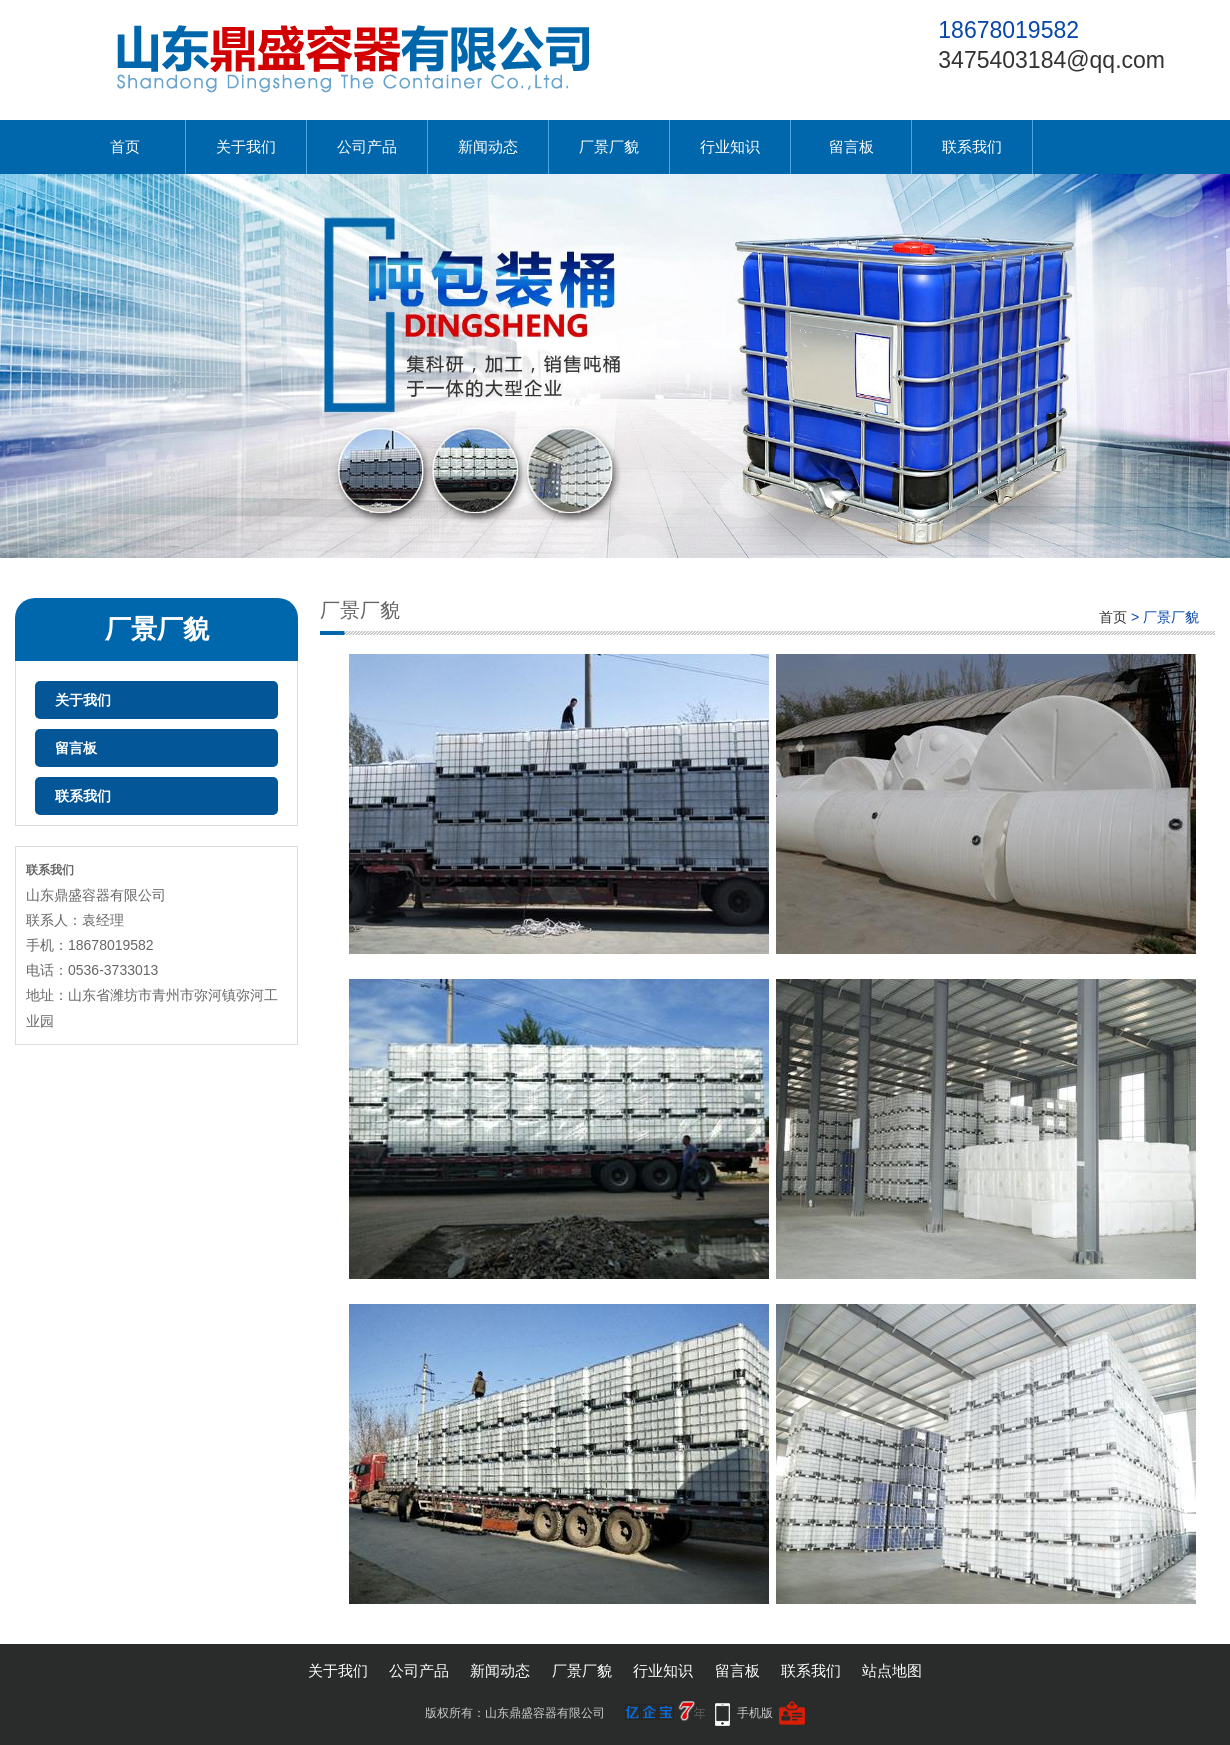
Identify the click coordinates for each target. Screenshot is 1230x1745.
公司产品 (367, 146)
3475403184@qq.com (1051, 60)
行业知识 (730, 146)
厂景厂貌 (609, 146)
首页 (125, 146)
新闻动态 (488, 146)
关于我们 (246, 146)
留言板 (851, 146)
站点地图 (892, 1670)
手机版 (755, 1713)
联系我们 (972, 146)
